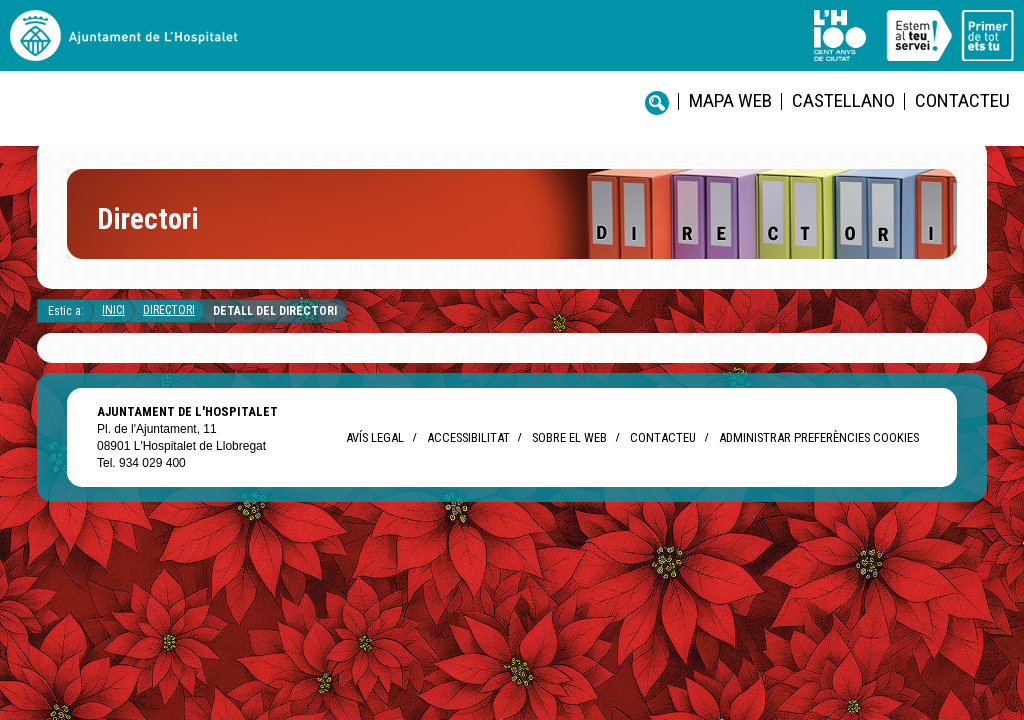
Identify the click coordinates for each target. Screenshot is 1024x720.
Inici (113, 326)
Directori (169, 326)
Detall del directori (275, 327)
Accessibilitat (468, 453)
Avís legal (375, 453)
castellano (587, 50)
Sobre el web (569, 453)
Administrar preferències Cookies (819, 453)
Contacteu (682, 50)
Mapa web (497, 50)
